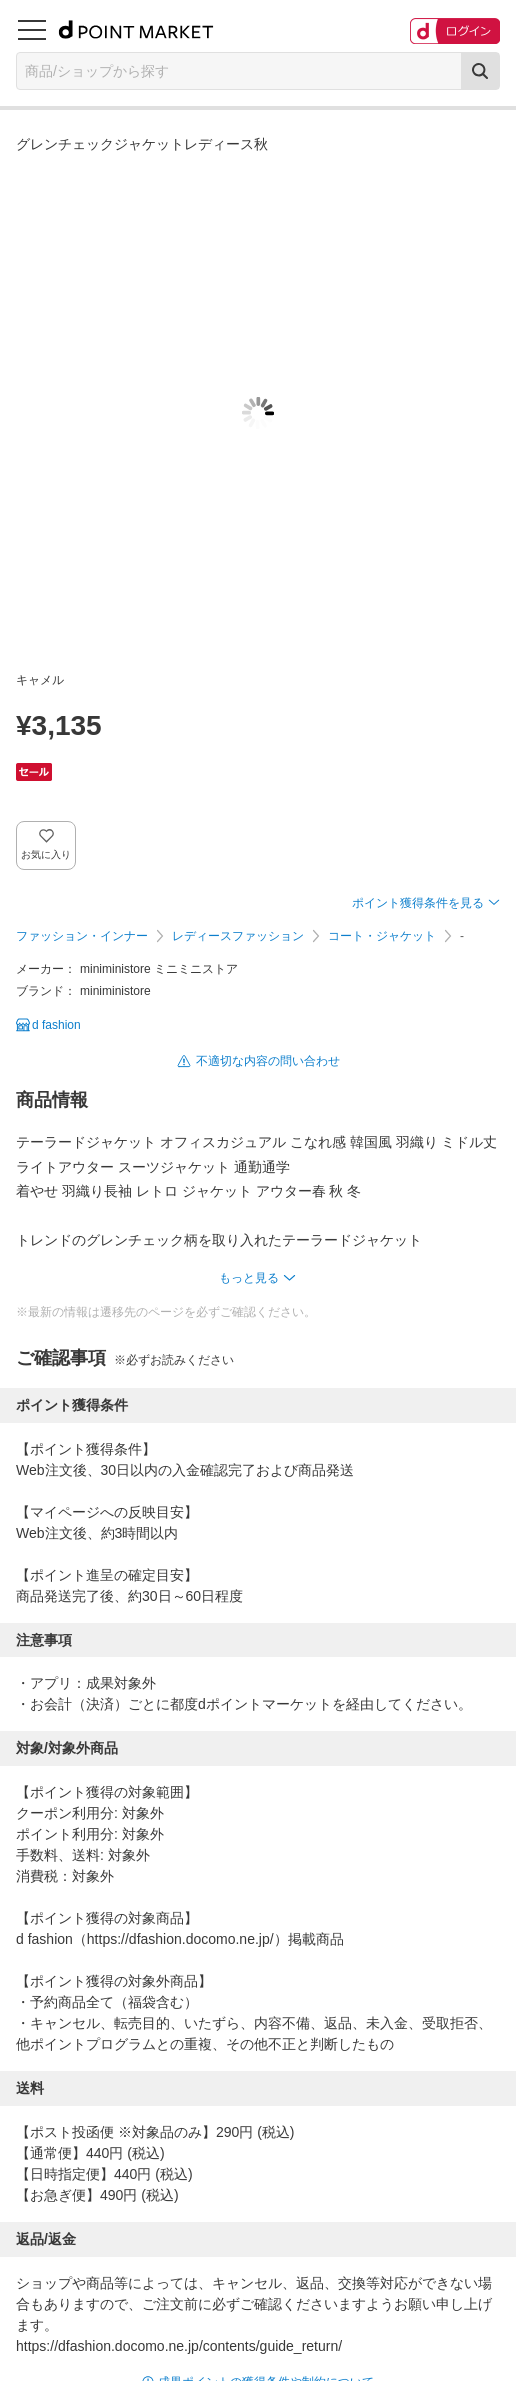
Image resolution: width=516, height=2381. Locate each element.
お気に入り (46, 854)
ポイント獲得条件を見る (418, 903)
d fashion (56, 1025)
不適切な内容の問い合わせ (268, 1061)
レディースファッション (238, 936)
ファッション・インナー (82, 936)
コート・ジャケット (382, 936)
